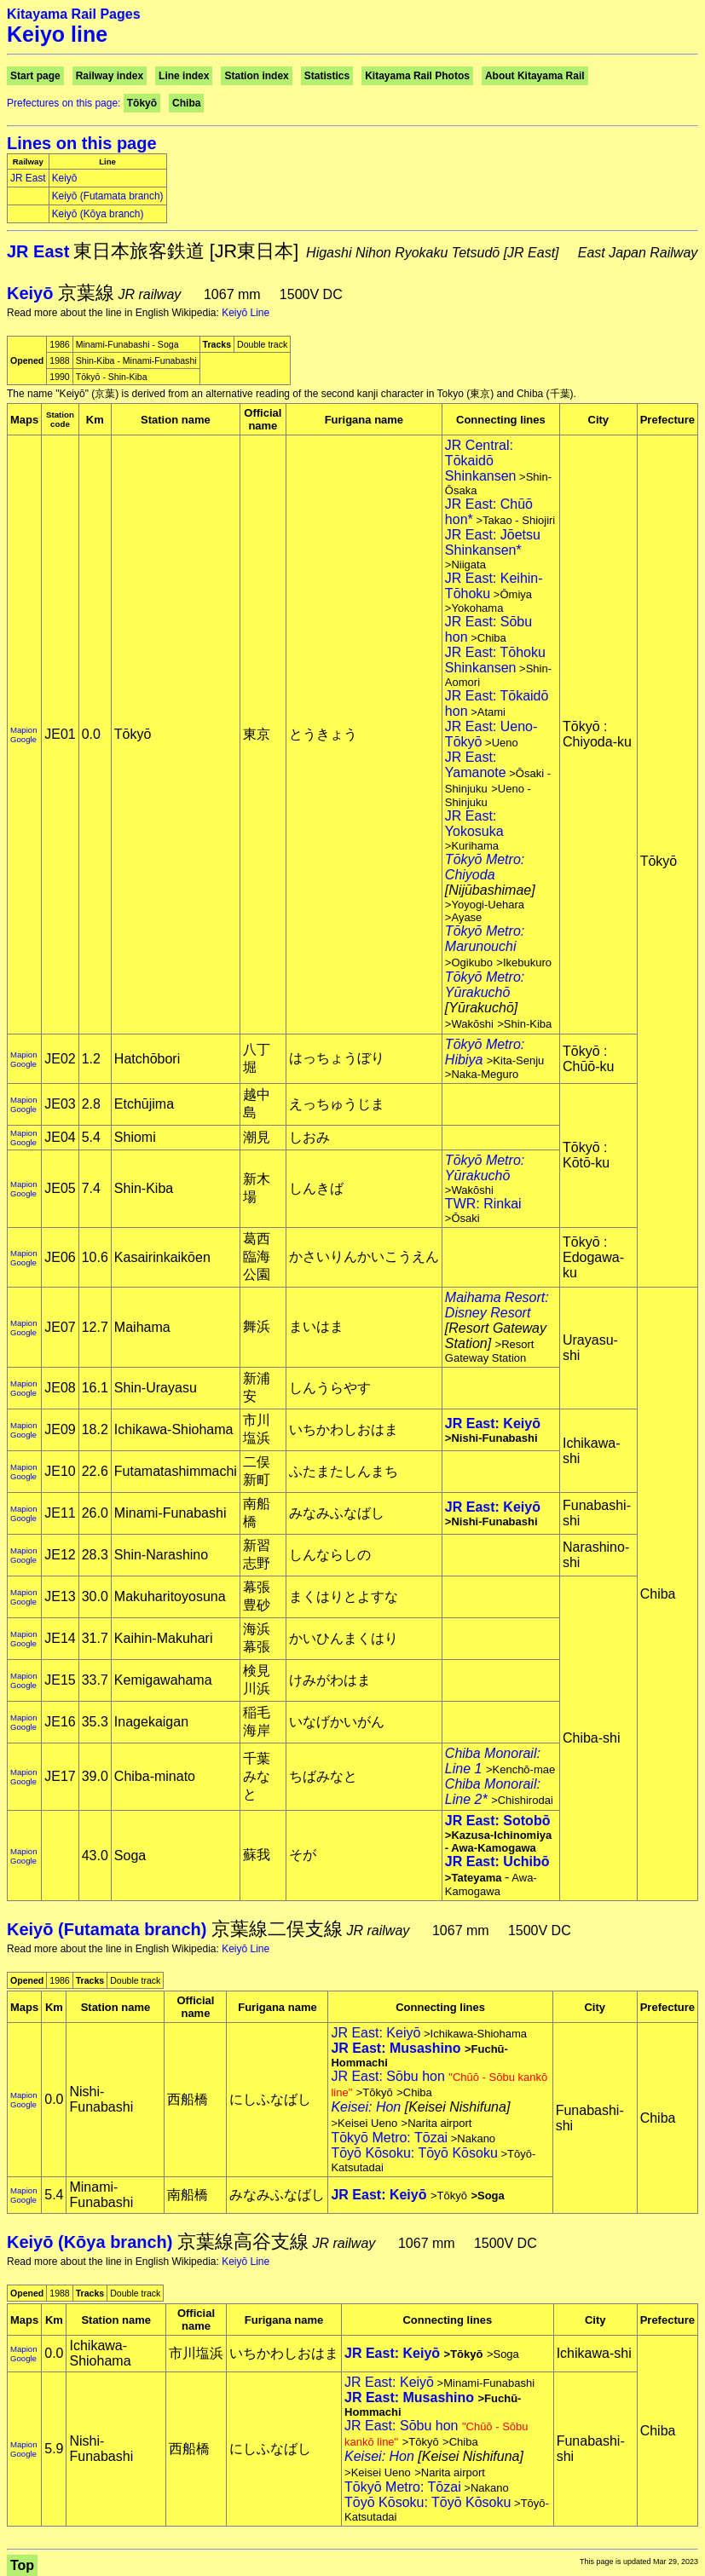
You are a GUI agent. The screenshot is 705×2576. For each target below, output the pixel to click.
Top (22, 2565)
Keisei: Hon (366, 2107)
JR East (28, 178)
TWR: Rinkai (483, 1203)
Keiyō (65, 178)
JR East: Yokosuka (474, 823)
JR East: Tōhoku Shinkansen (495, 660)
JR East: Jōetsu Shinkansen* (492, 542)
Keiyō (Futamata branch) (108, 196)
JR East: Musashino (395, 2048)
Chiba (186, 103)
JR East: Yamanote (475, 765)
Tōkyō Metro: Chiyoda (484, 867)
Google (23, 739)
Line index (184, 76)
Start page (35, 76)
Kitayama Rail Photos (417, 76)
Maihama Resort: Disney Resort (497, 1305)
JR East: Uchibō (497, 1861)
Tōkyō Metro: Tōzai (389, 2137)
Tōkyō (142, 103)
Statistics (327, 76)
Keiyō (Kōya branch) (98, 214)
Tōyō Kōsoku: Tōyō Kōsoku (414, 2153)
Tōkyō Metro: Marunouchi (484, 939)
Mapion (23, 730)
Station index (256, 76)
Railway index (109, 76)
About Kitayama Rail (535, 76)
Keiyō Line (245, 313)
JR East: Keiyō (492, 1423)
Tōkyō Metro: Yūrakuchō (484, 985)
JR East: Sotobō (498, 1820)
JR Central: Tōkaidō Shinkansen (481, 460)
